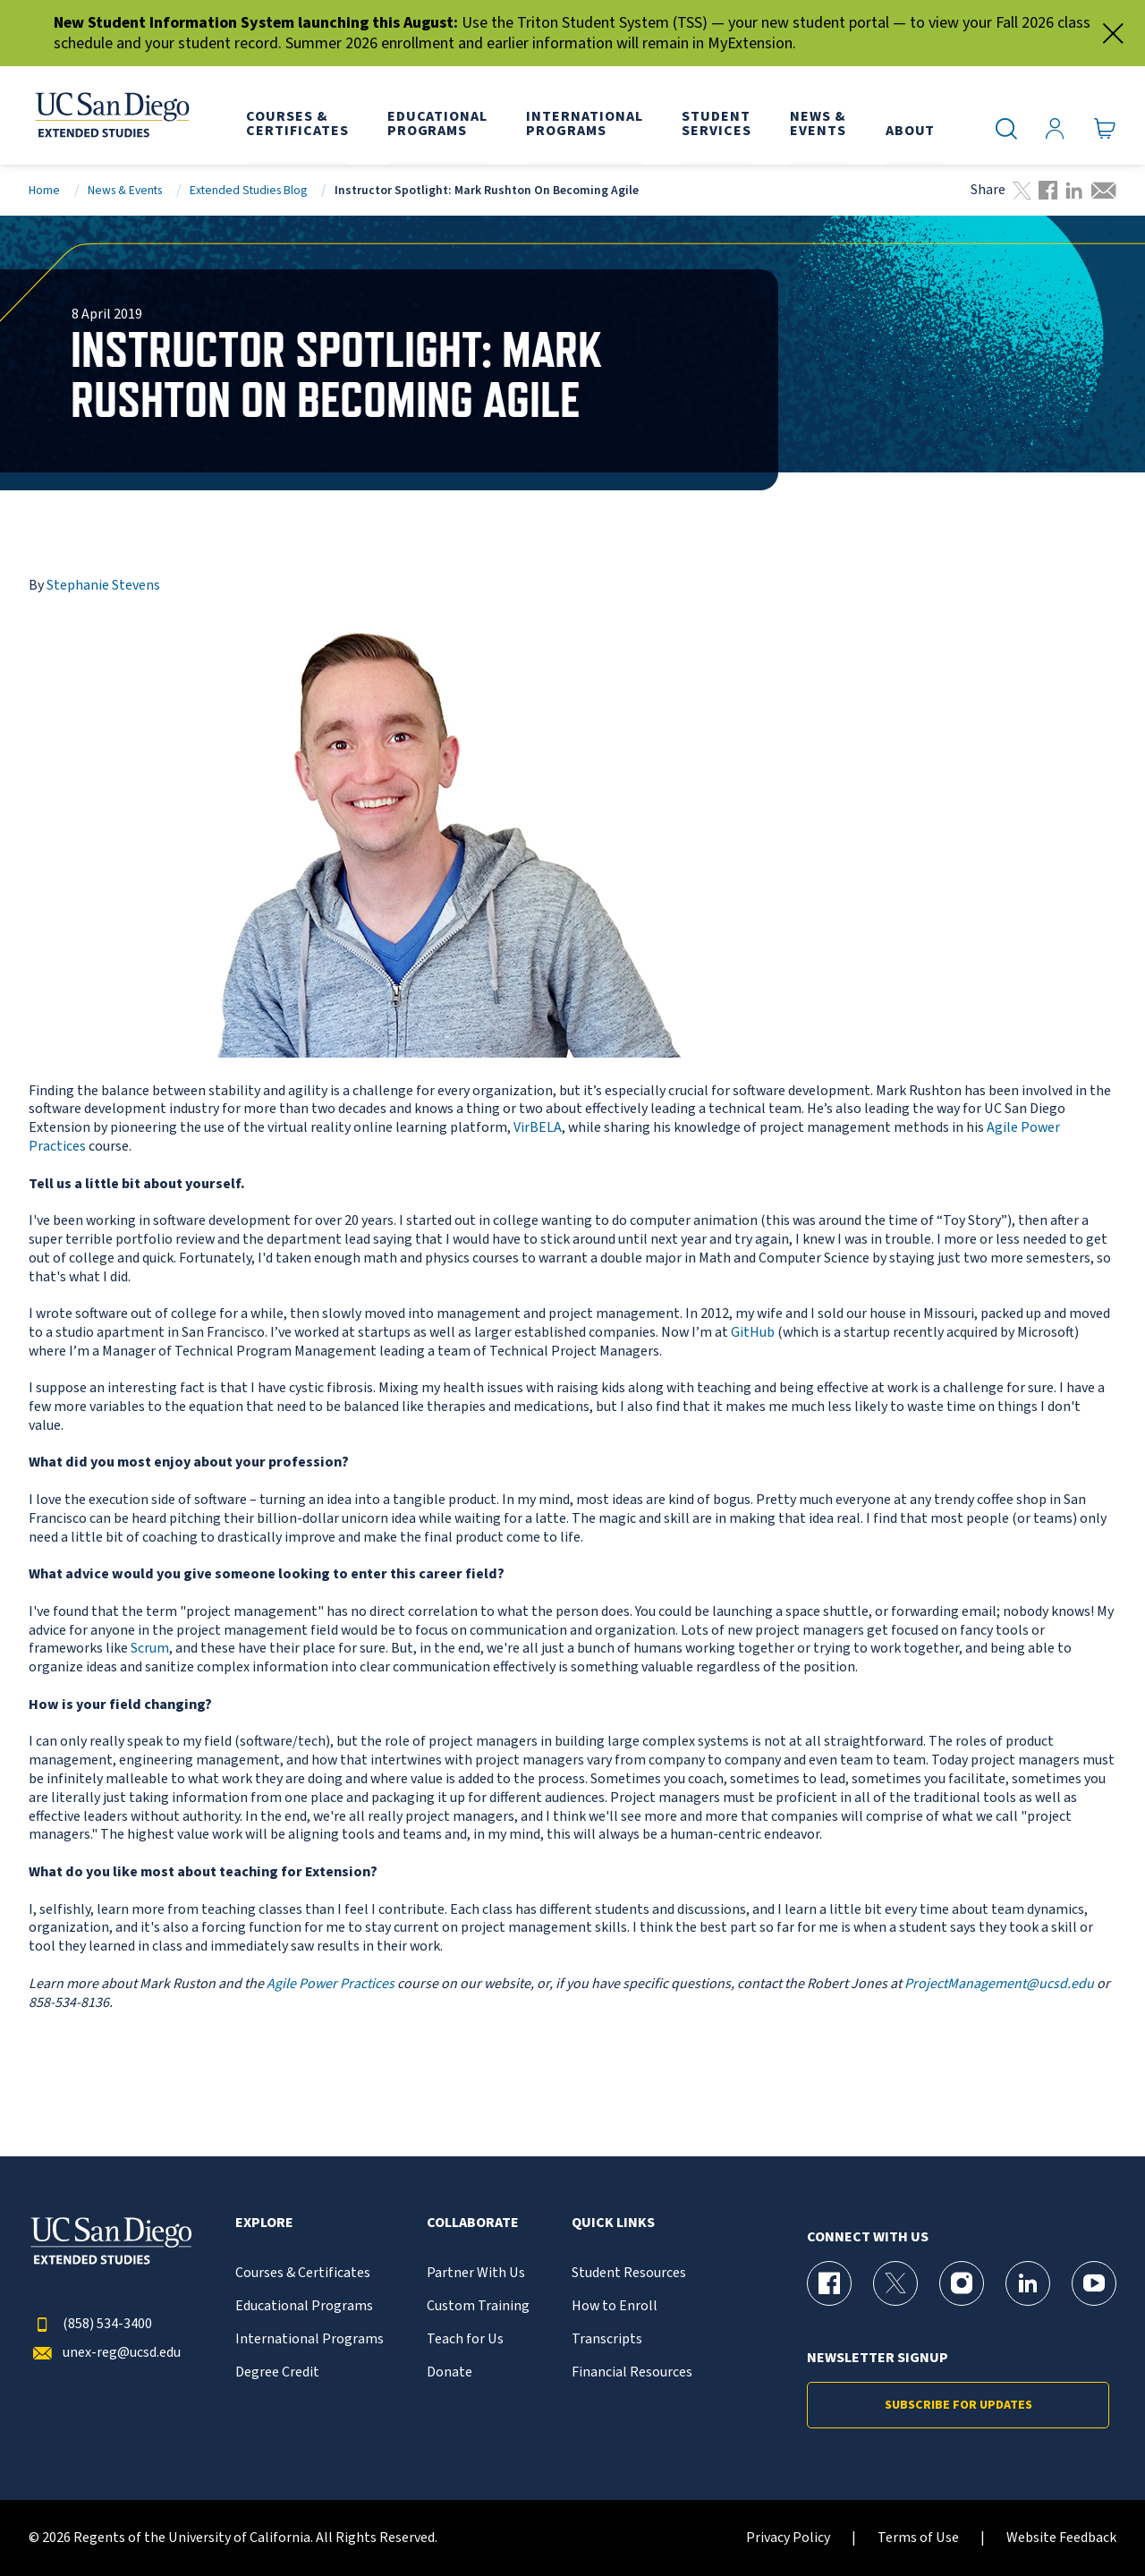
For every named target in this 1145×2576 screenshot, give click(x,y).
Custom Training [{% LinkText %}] (478, 2306)
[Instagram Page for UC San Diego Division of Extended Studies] (961, 2283)
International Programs (309, 2339)
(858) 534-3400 (90, 2324)
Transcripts (607, 2339)
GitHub (753, 1332)
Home (44, 190)
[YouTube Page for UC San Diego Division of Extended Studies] (1094, 2283)
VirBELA (537, 1127)
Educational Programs (304, 2306)
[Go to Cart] (1105, 129)
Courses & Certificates (302, 2273)
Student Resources (629, 2273)
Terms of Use (918, 2538)
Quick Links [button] (613, 2223)
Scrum (150, 1648)
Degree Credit (277, 2372)
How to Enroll (614, 2306)
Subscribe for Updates (958, 2405)
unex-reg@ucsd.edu (105, 2352)
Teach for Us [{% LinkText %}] (465, 2339)
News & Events (125, 190)
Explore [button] (264, 2223)
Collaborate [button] (473, 2223)
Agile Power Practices (330, 1984)
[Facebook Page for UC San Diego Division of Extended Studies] (829, 2283)
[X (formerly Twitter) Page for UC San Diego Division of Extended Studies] (895, 2283)
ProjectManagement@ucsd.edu (999, 1984)
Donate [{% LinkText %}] (449, 2372)
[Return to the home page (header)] (111, 115)
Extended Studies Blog (248, 190)
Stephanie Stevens (103, 585)
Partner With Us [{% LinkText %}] (476, 2273)
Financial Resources (632, 2372)
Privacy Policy (788, 2538)
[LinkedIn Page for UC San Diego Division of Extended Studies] (1027, 2283)
